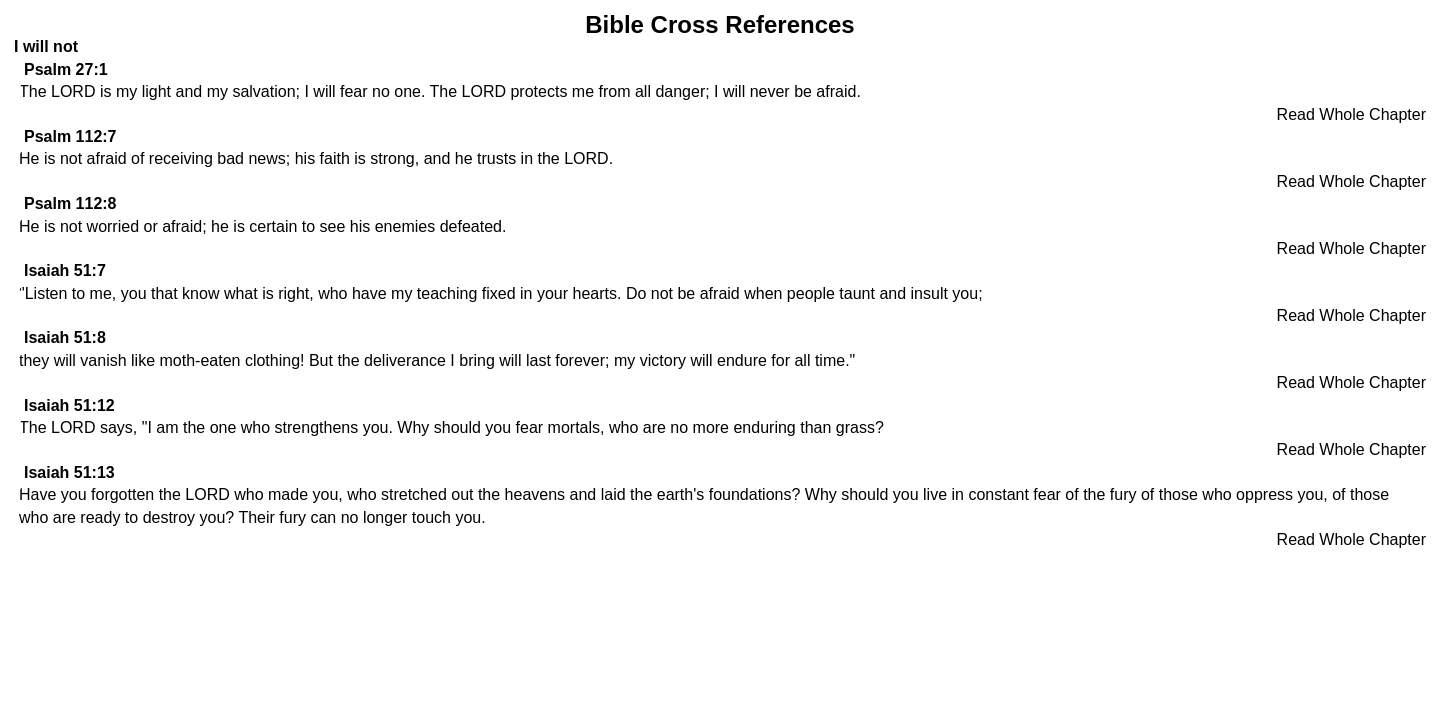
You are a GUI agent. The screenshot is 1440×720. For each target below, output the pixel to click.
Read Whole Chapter (1351, 114)
